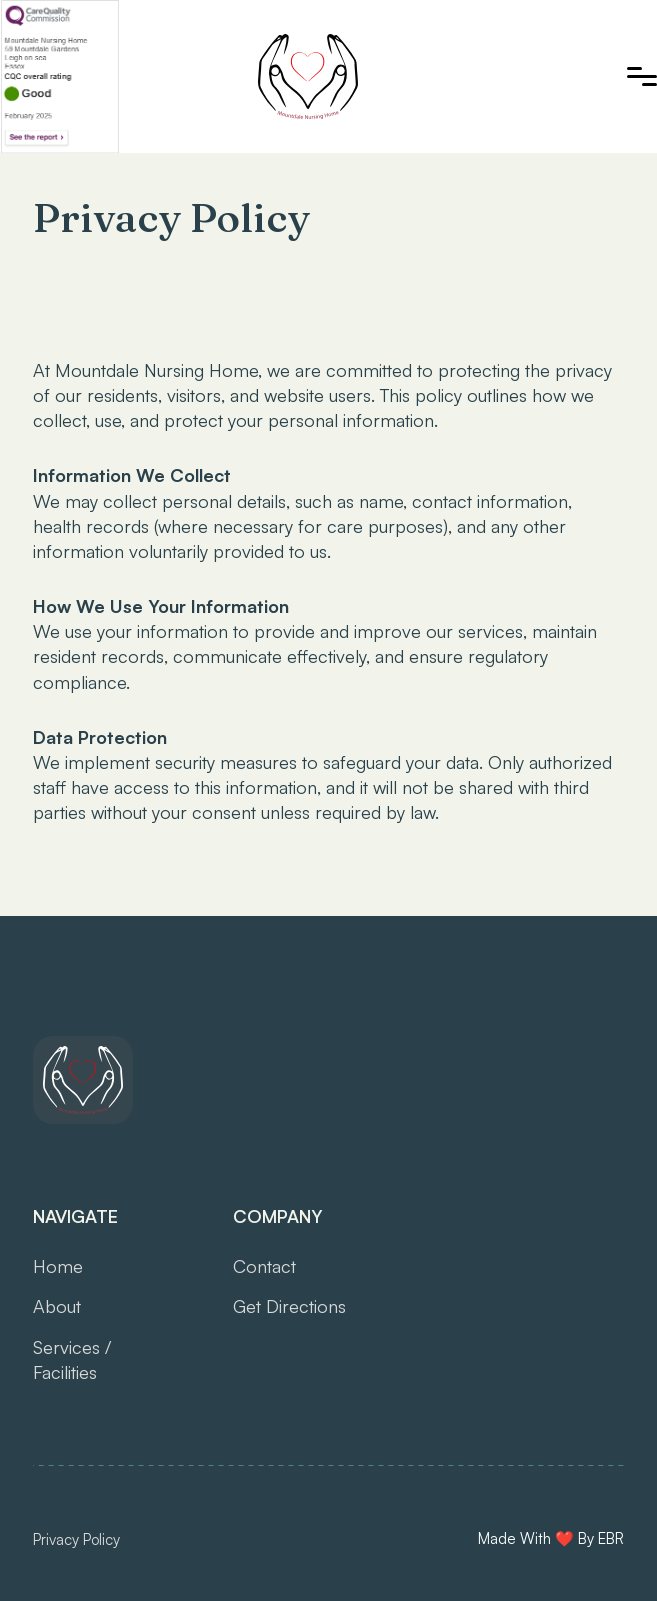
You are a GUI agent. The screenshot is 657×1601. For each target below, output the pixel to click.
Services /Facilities (72, 1359)
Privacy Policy (76, 1539)
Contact (264, 1266)
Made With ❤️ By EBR (551, 1538)
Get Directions (289, 1306)
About (57, 1306)
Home (58, 1266)
